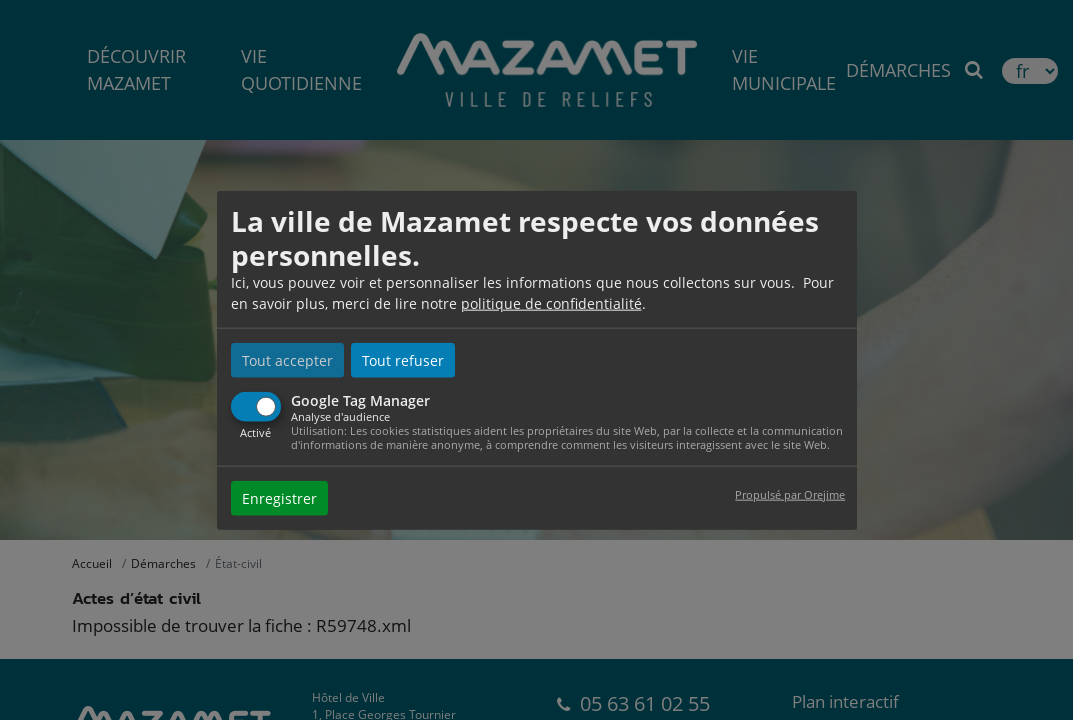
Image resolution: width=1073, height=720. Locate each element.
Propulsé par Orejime (790, 493)
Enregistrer (279, 497)
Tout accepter (287, 360)
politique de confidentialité (551, 303)
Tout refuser (403, 360)
